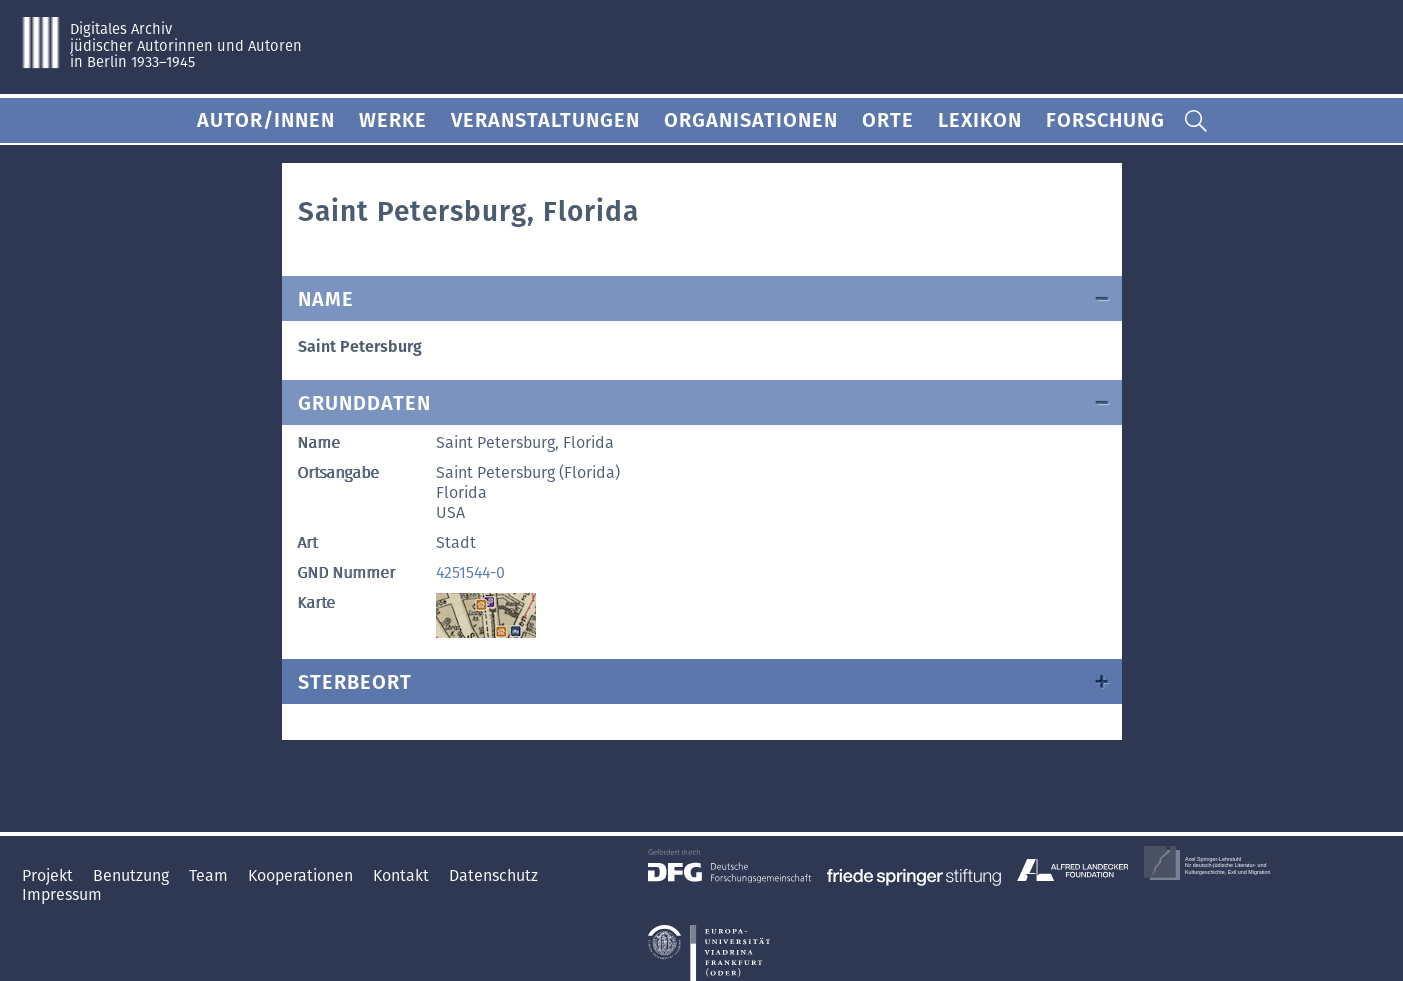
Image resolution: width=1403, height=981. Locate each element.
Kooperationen (302, 875)
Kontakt (403, 875)
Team (210, 875)
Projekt (49, 875)
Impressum (62, 894)
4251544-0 (470, 572)
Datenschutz (493, 875)
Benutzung (133, 875)
